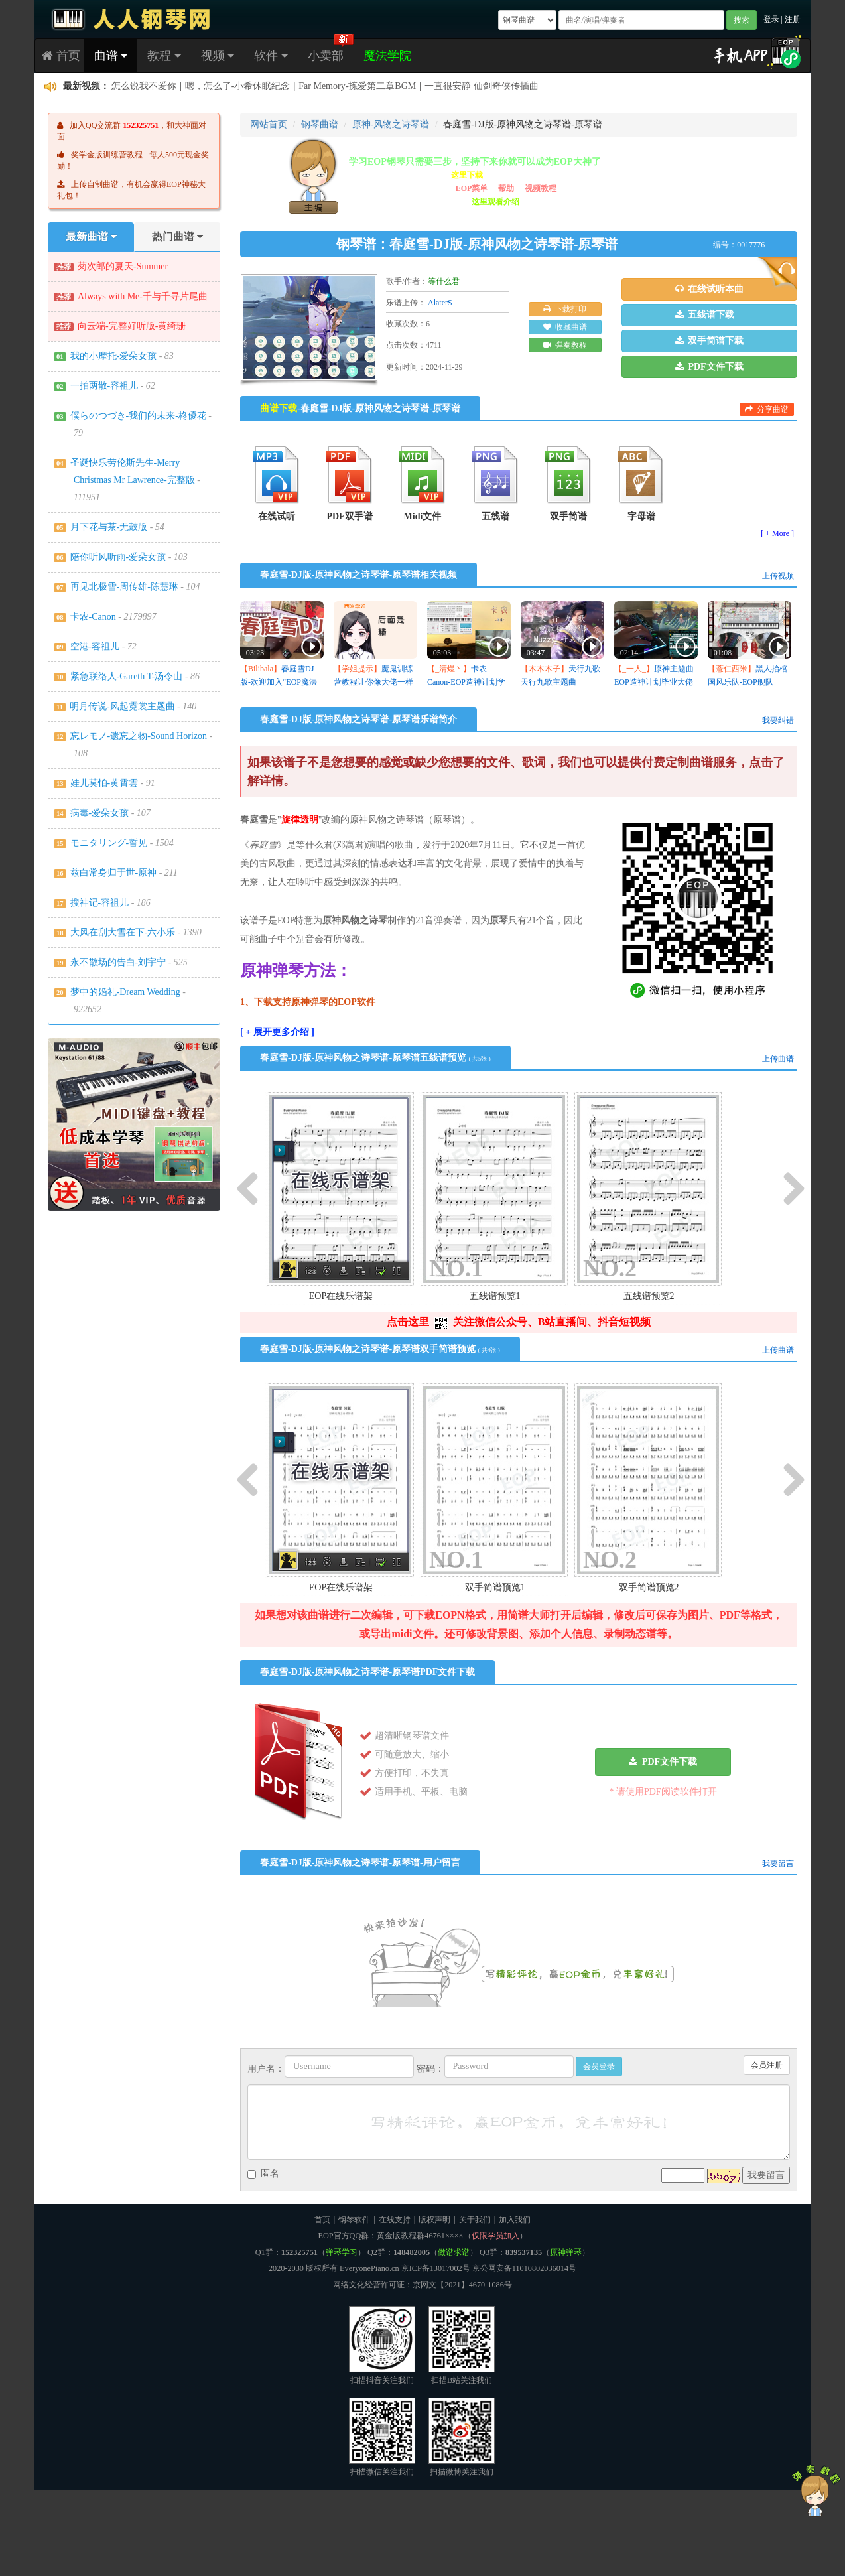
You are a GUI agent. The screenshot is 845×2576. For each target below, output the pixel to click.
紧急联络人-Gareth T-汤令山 (126, 676)
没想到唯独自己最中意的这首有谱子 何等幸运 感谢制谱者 (491, 87)
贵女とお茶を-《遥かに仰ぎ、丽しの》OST (270, 87)
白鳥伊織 (130, 87)
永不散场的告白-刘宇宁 (118, 962)
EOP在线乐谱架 (341, 1296)
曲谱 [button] (111, 55)
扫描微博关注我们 (461, 2437)
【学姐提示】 (357, 668)
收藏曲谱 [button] (565, 327)
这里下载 (467, 175)
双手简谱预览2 (649, 1587)
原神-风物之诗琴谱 (391, 124)
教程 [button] (164, 55)
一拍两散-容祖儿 (104, 386)
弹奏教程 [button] (565, 345)
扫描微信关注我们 (382, 2437)
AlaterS (440, 302)
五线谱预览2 (649, 1296)
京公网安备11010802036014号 (524, 2268)
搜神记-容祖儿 (99, 903)
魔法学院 (387, 55)
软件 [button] (271, 55)
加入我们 (515, 2219)
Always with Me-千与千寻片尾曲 (143, 296)
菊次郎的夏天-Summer (123, 266)
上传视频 (778, 575)
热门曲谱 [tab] (177, 236)
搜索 (741, 20)
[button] (709, 289)
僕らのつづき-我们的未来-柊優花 (138, 416)
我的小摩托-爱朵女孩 (113, 356)
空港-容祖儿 (95, 646)
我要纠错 (778, 720)
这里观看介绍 (495, 201)
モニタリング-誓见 (109, 843)
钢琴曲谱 (319, 124)
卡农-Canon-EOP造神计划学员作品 (466, 682)
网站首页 (268, 124)
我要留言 (778, 1863)
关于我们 (475, 2219)
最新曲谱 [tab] (91, 236)
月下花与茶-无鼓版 (109, 527)
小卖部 (326, 55)
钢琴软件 (354, 2219)
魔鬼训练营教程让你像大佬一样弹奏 (373, 682)
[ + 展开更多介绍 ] (277, 1032)
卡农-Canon (93, 617)
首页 (61, 55)
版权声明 (434, 2219)
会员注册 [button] (767, 2065)
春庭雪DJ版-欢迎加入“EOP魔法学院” (278, 682)
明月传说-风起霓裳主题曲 (122, 706)
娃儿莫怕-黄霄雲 (104, 783)
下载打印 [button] (564, 309)
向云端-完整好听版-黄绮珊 (132, 326)
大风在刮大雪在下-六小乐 (123, 932)
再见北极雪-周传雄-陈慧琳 (124, 587)
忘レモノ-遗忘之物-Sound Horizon (139, 736)
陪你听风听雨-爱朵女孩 (118, 557)
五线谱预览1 (495, 1296)
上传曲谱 (778, 1058)
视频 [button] (218, 55)
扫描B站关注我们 (461, 2345)
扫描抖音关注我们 (382, 2345)
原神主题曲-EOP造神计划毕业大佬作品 (655, 682)
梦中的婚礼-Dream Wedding (125, 992)
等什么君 (444, 281)
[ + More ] (777, 533)
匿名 (263, 2174)
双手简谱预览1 (495, 1587)
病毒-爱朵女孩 (99, 813)
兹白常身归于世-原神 (113, 873)
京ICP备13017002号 (435, 2268)
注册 (793, 19)
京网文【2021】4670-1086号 (462, 2284)
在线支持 (395, 2219)
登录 (771, 19)
